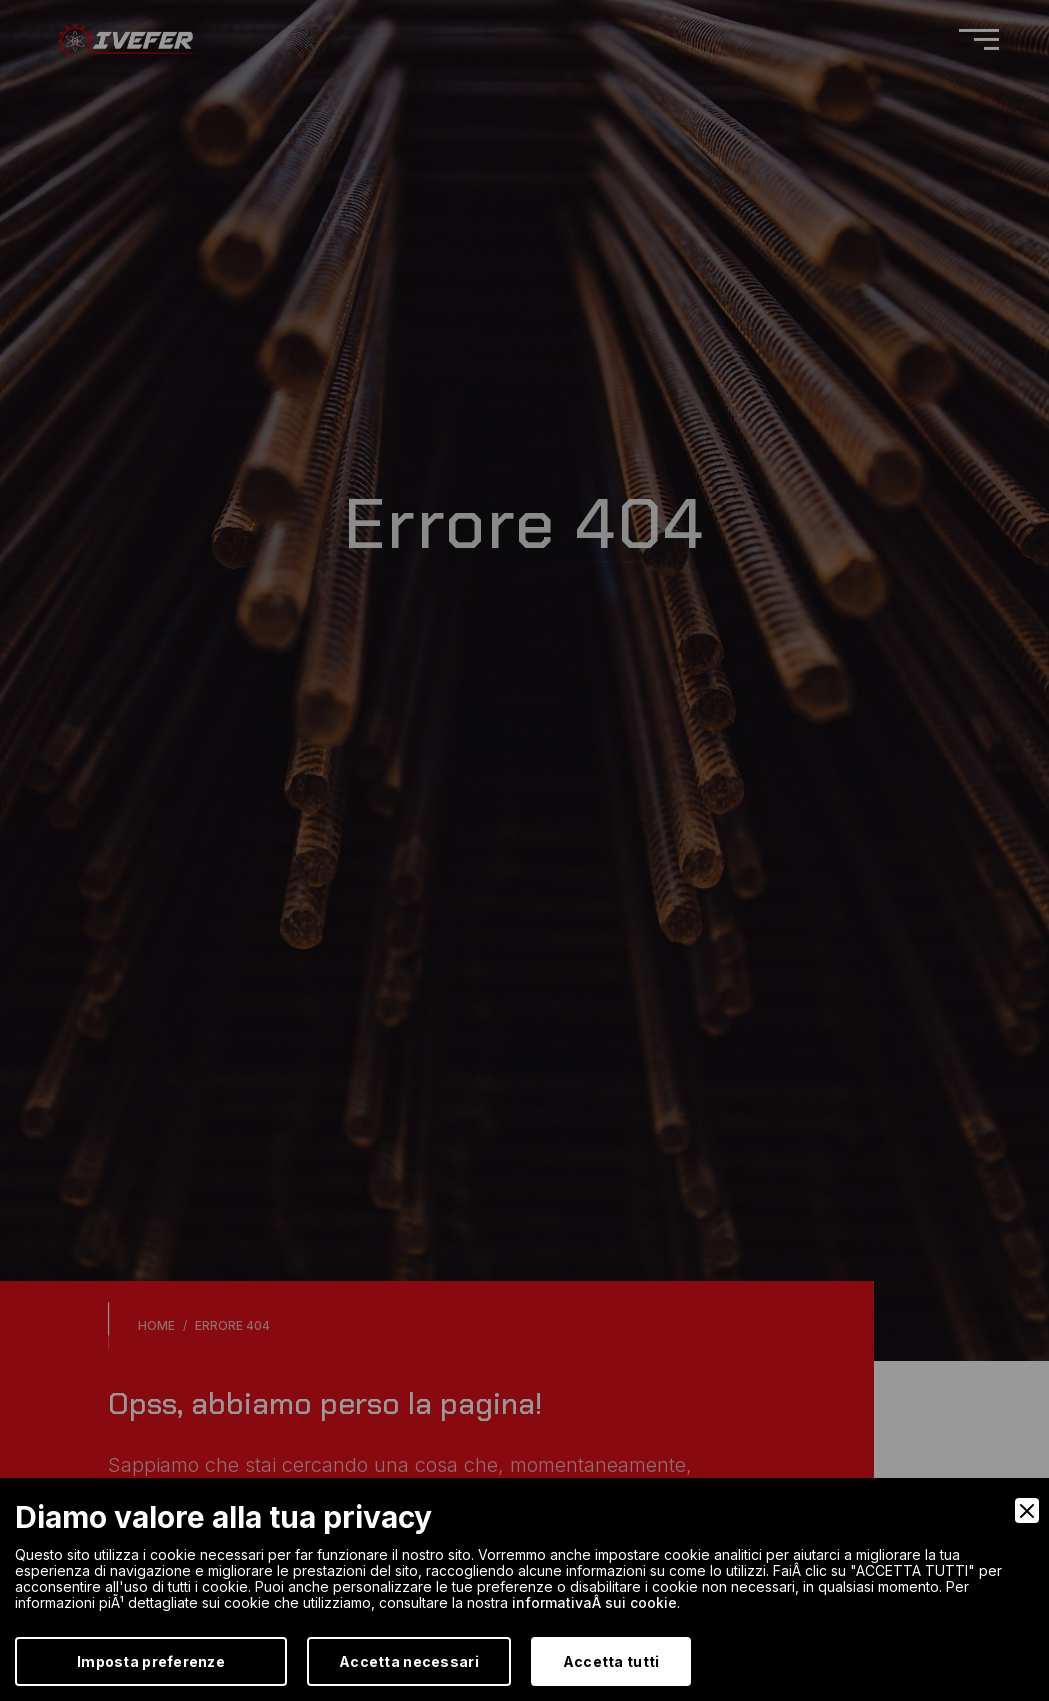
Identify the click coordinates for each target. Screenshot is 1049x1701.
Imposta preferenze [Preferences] (151, 1661)
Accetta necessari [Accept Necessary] (409, 1661)
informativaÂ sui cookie (594, 1602)
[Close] (1027, 1510)
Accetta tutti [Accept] (611, 1661)
